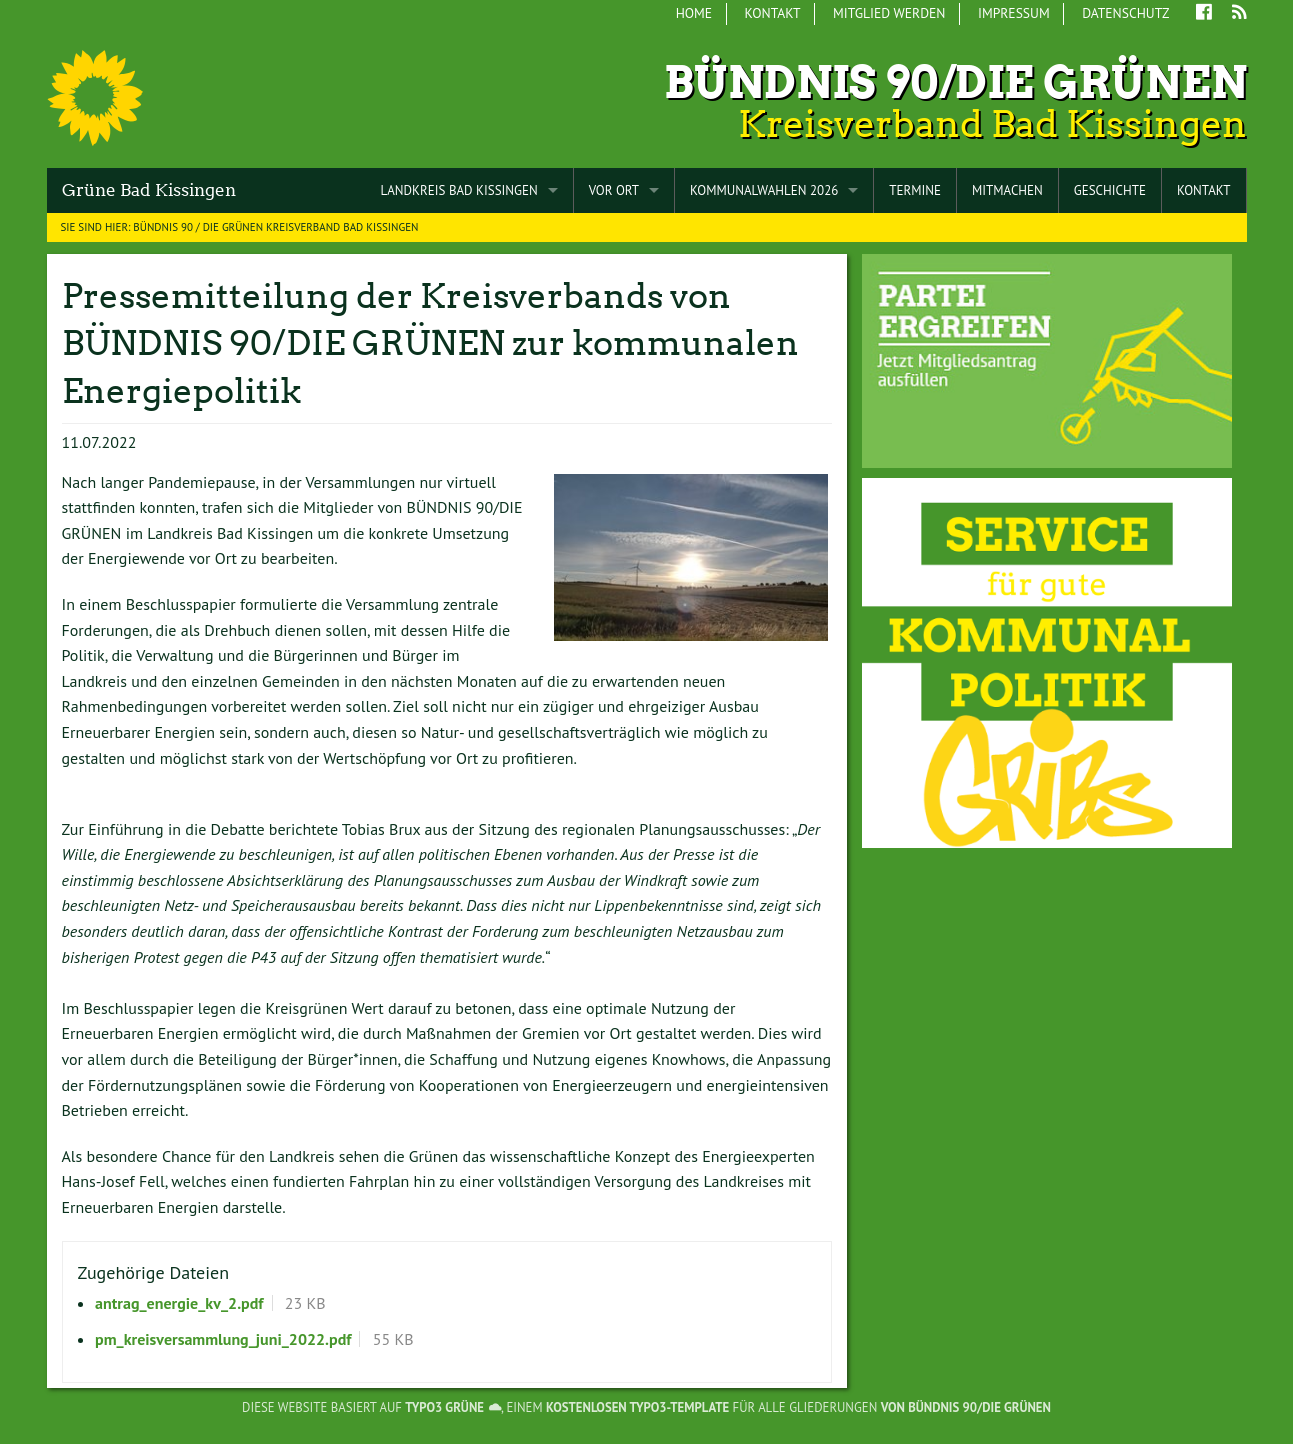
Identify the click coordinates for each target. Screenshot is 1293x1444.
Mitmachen (1007, 190)
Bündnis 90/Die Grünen (955, 82)
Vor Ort (614, 190)
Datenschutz (1125, 13)
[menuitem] (694, 14)
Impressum (1014, 13)
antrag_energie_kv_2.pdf (179, 1303)
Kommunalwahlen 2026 (764, 190)
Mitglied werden (889, 13)
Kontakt (773, 13)
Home (694, 13)
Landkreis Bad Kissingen (458, 190)
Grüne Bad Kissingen (149, 190)
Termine (915, 190)
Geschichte (1110, 190)
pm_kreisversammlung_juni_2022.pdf (223, 1339)
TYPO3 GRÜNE (444, 1407)
